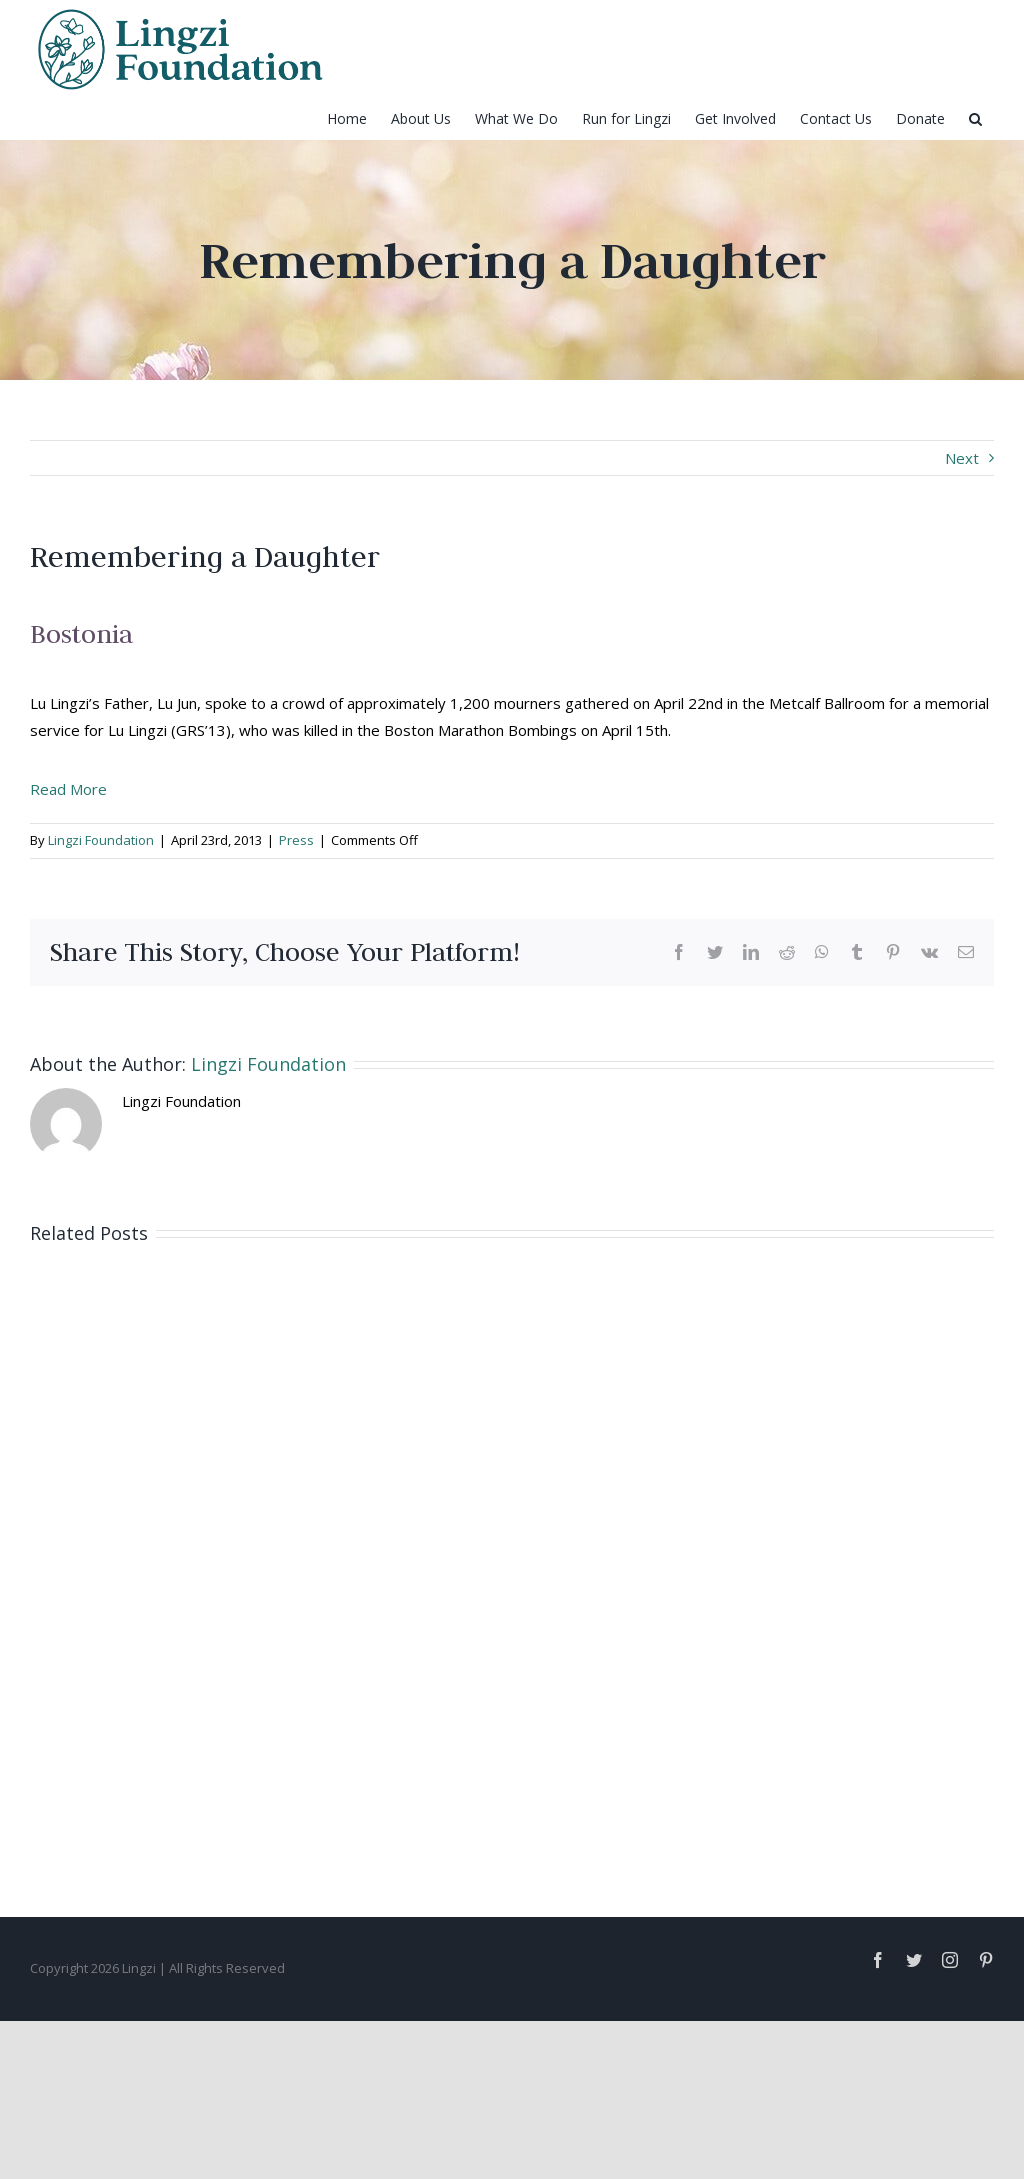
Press (296, 840)
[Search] (975, 119)
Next (962, 458)
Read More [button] (68, 789)
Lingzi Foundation (101, 840)
